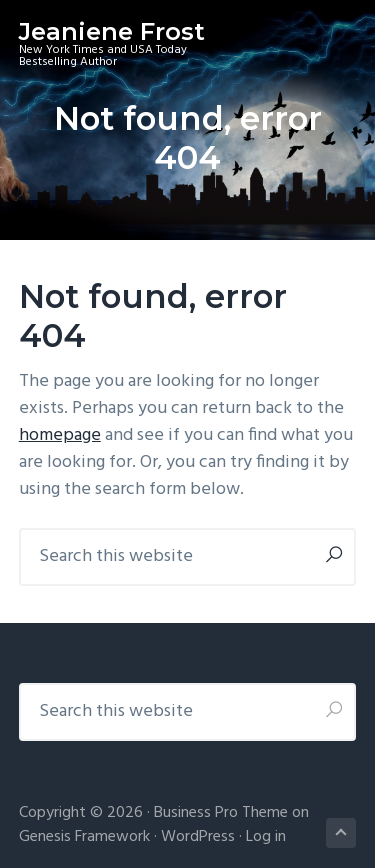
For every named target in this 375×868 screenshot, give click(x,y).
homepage (60, 435)
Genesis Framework (84, 837)
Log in (266, 837)
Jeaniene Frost (112, 31)
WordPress (198, 837)
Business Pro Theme (221, 813)
